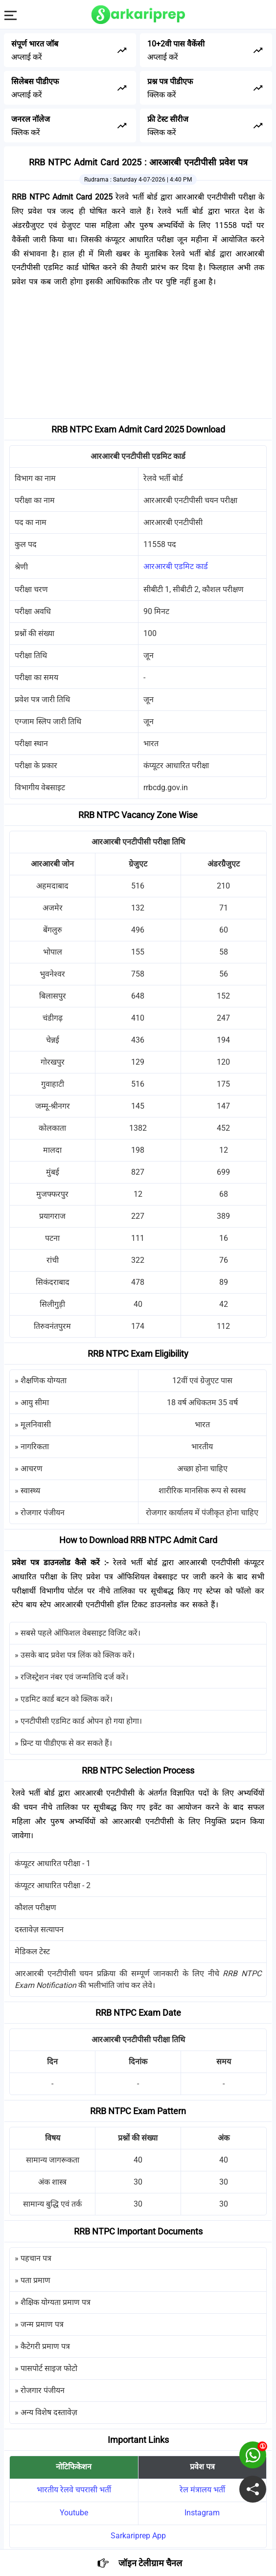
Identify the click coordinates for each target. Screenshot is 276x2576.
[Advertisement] (138, 355)
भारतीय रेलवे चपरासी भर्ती (74, 2489)
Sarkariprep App (138, 2535)
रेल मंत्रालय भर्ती (202, 2489)
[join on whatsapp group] (252, 2454)
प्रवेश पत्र (202, 2466)
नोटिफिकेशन (74, 2466)
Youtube (74, 2512)
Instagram (202, 2512)
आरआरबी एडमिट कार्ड (175, 566)
